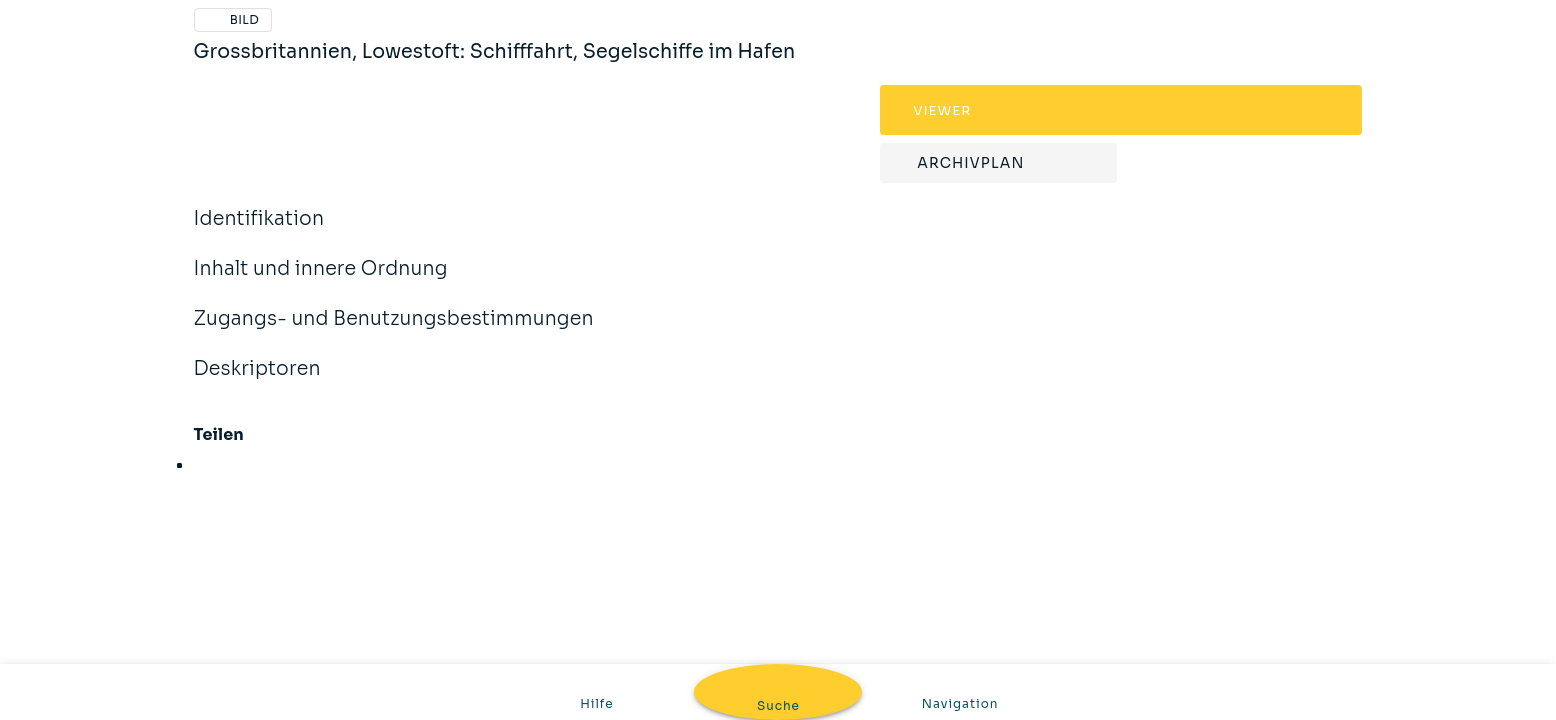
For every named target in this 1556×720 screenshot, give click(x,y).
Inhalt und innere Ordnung (321, 282)
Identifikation (259, 232)
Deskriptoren (257, 382)
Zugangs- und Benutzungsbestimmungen (394, 332)
